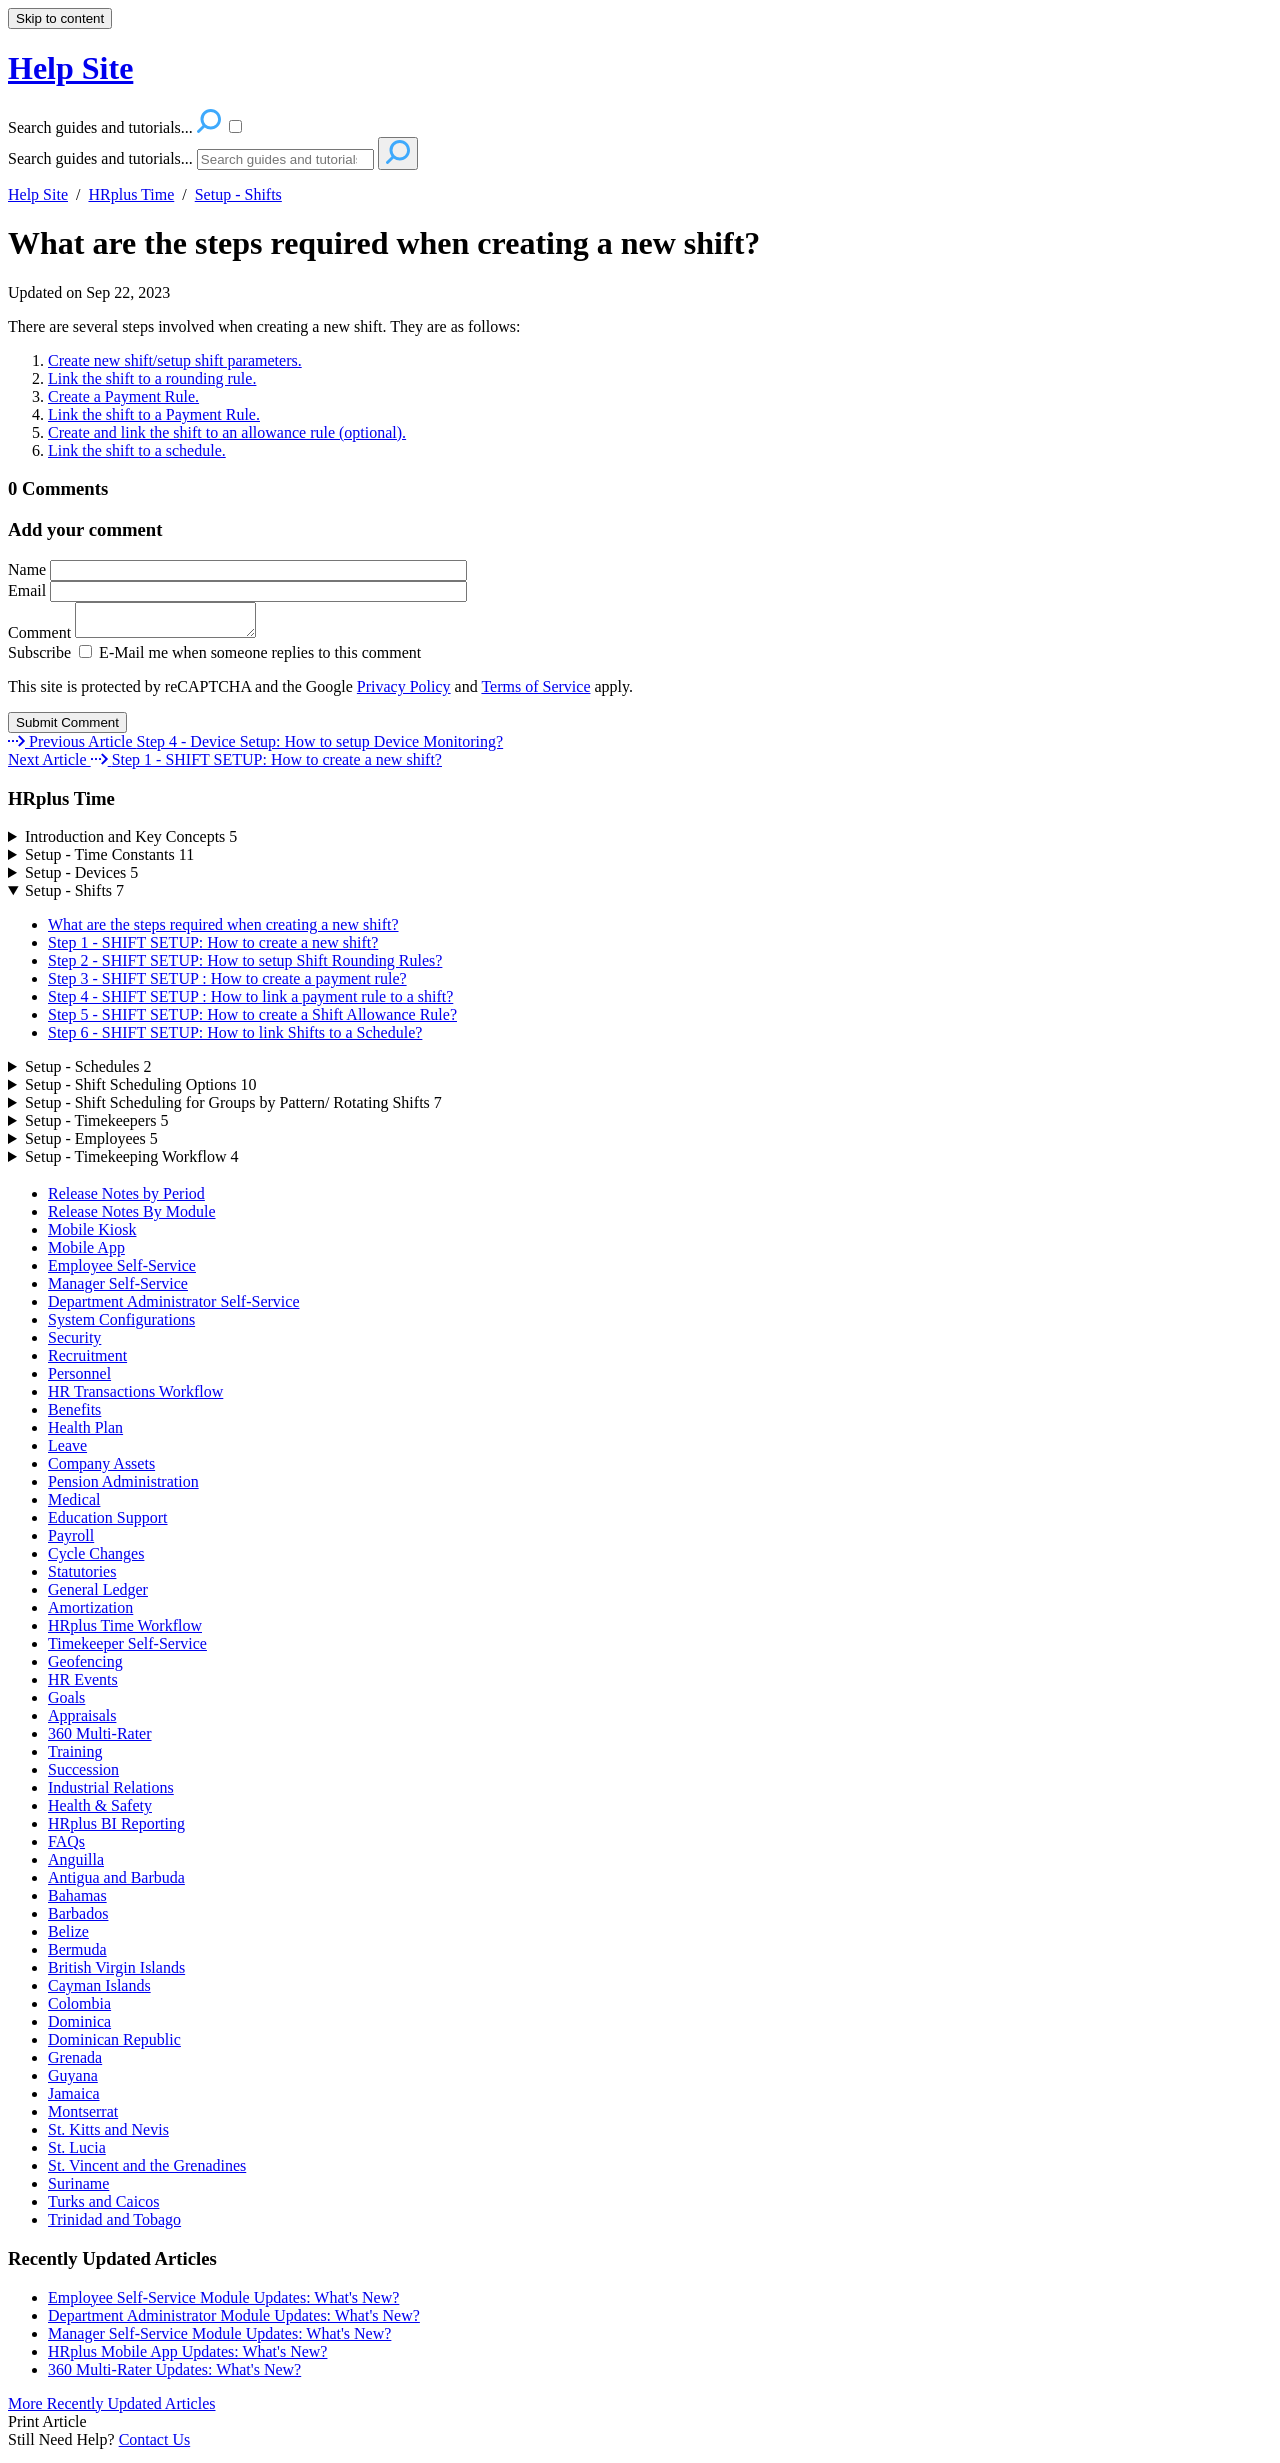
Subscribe (39, 658)
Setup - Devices (81, 878)
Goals (66, 1703)
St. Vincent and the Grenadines (147, 2171)
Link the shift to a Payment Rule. (154, 414)
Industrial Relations (111, 1793)
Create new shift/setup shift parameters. (175, 360)
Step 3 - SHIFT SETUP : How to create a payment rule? (227, 984)
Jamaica (74, 2099)
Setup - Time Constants (109, 860)
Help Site (38, 194)
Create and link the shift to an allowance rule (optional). (227, 432)
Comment (142, 638)
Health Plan (85, 1433)
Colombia (79, 2009)
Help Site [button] (70, 68)
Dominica (79, 2027)
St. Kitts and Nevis (108, 2135)
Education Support (108, 1523)
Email (237, 590)
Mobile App (86, 1253)
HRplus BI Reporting (116, 1829)
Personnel (79, 1379)
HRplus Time (131, 194)
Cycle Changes (96, 1559)
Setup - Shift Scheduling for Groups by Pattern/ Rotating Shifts (233, 1108)
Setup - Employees (91, 1144)
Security (74, 1343)
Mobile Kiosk (92, 1235)
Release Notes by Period (126, 1199)
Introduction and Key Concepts (131, 842)
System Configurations (121, 1325)
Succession (83, 1775)
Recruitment (87, 1361)
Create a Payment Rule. (123, 396)
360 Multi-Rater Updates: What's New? (174, 2375)
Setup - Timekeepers (97, 1126)
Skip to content (60, 18)
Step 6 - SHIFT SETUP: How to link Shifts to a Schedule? (235, 1038)
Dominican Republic (114, 2045)
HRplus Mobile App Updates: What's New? (187, 2357)
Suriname (78, 2189)
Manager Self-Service (118, 1289)
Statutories (82, 1577)
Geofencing (85, 1667)
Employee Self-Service (122, 1271)
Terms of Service (535, 692)
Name (237, 569)
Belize (68, 1937)
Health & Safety (100, 1811)
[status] (640, 389)
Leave (67, 1451)
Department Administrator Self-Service (173, 1307)
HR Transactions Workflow (135, 1397)
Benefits (74, 1415)
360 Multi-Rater (100, 1739)
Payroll (71, 1541)
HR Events (83, 1685)
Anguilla (76, 1865)
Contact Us (155, 2445)
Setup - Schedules (88, 1072)
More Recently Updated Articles (112, 2409)
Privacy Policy (404, 692)
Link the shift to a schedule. (137, 450)
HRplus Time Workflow (125, 1631)
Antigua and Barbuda (116, 1883)
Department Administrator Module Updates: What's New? (234, 2321)
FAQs (66, 1847)
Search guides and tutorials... (100, 158)
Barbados (78, 1919)
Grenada (75, 2063)
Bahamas (77, 1901)
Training (75, 1757)
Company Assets (101, 1469)
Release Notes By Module (132, 1217)
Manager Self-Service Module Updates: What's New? (219, 2339)
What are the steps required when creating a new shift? (384, 243)
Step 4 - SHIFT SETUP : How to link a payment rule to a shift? (250, 1002)
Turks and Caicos (103, 2207)
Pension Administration (123, 1487)
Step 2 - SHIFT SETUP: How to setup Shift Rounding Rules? (245, 966)
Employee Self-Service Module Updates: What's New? (223, 2303)
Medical (74, 1505)
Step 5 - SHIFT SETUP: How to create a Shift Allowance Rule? (252, 1020)
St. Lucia (77, 2153)
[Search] (285, 159)
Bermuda (77, 1955)
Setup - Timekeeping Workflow (132, 1162)
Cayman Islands (99, 1991)
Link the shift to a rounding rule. (152, 378)
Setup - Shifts (238, 194)
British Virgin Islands (116, 1973)
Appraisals (82, 1721)
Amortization (90, 1613)
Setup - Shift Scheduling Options (141, 1090)
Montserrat (83, 2117)
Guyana (73, 2081)
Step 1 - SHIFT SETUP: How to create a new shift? (213, 948)
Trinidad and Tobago (114, 2225)
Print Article (47, 2427)
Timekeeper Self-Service (127, 1649)
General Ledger (98, 1595)
